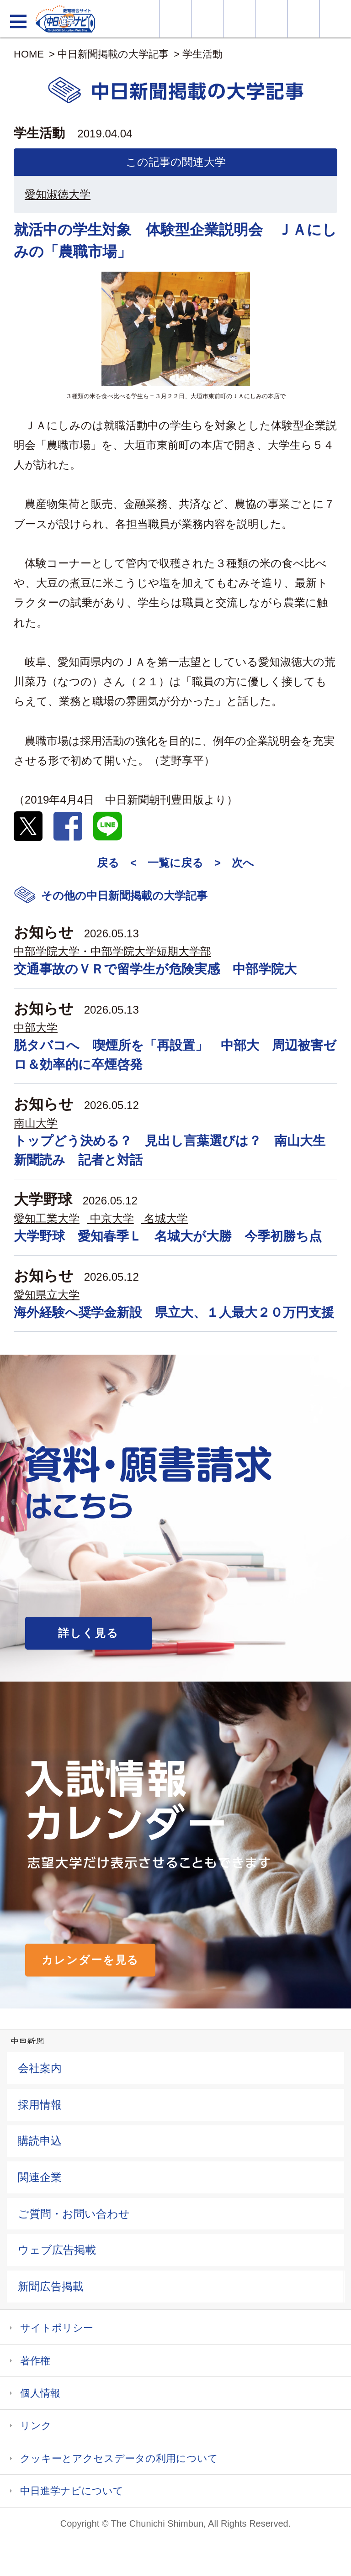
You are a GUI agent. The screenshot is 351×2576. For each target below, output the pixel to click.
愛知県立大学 (47, 1294)
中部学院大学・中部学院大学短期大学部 (112, 951)
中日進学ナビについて (71, 2491)
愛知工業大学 (47, 1218)
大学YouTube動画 (335, 18)
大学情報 (175, 18)
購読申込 (40, 2140)
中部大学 (36, 1027)
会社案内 (40, 2068)
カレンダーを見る (90, 1960)
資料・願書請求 (207, 18)
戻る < (117, 863)
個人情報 (40, 2393)
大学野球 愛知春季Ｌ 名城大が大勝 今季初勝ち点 (168, 1236)
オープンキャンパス (239, 18)
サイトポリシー (56, 2328)
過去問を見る (303, 18)
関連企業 (40, 2177)
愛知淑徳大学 (57, 194)
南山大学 (36, 1123)
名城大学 (166, 1218)
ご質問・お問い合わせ (74, 2214)
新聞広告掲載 (51, 2286)
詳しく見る (88, 1633)
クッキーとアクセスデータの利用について (119, 2458)
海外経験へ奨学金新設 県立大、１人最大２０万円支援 (174, 1312)
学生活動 (202, 54)
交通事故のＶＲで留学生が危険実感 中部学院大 (155, 969)
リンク (36, 2425)
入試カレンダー (271, 18)
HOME (29, 54)
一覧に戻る (175, 863)
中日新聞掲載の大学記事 (113, 54)
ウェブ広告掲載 (57, 2250)
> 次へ (234, 863)
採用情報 (40, 2104)
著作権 (35, 2360)
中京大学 (112, 1218)
